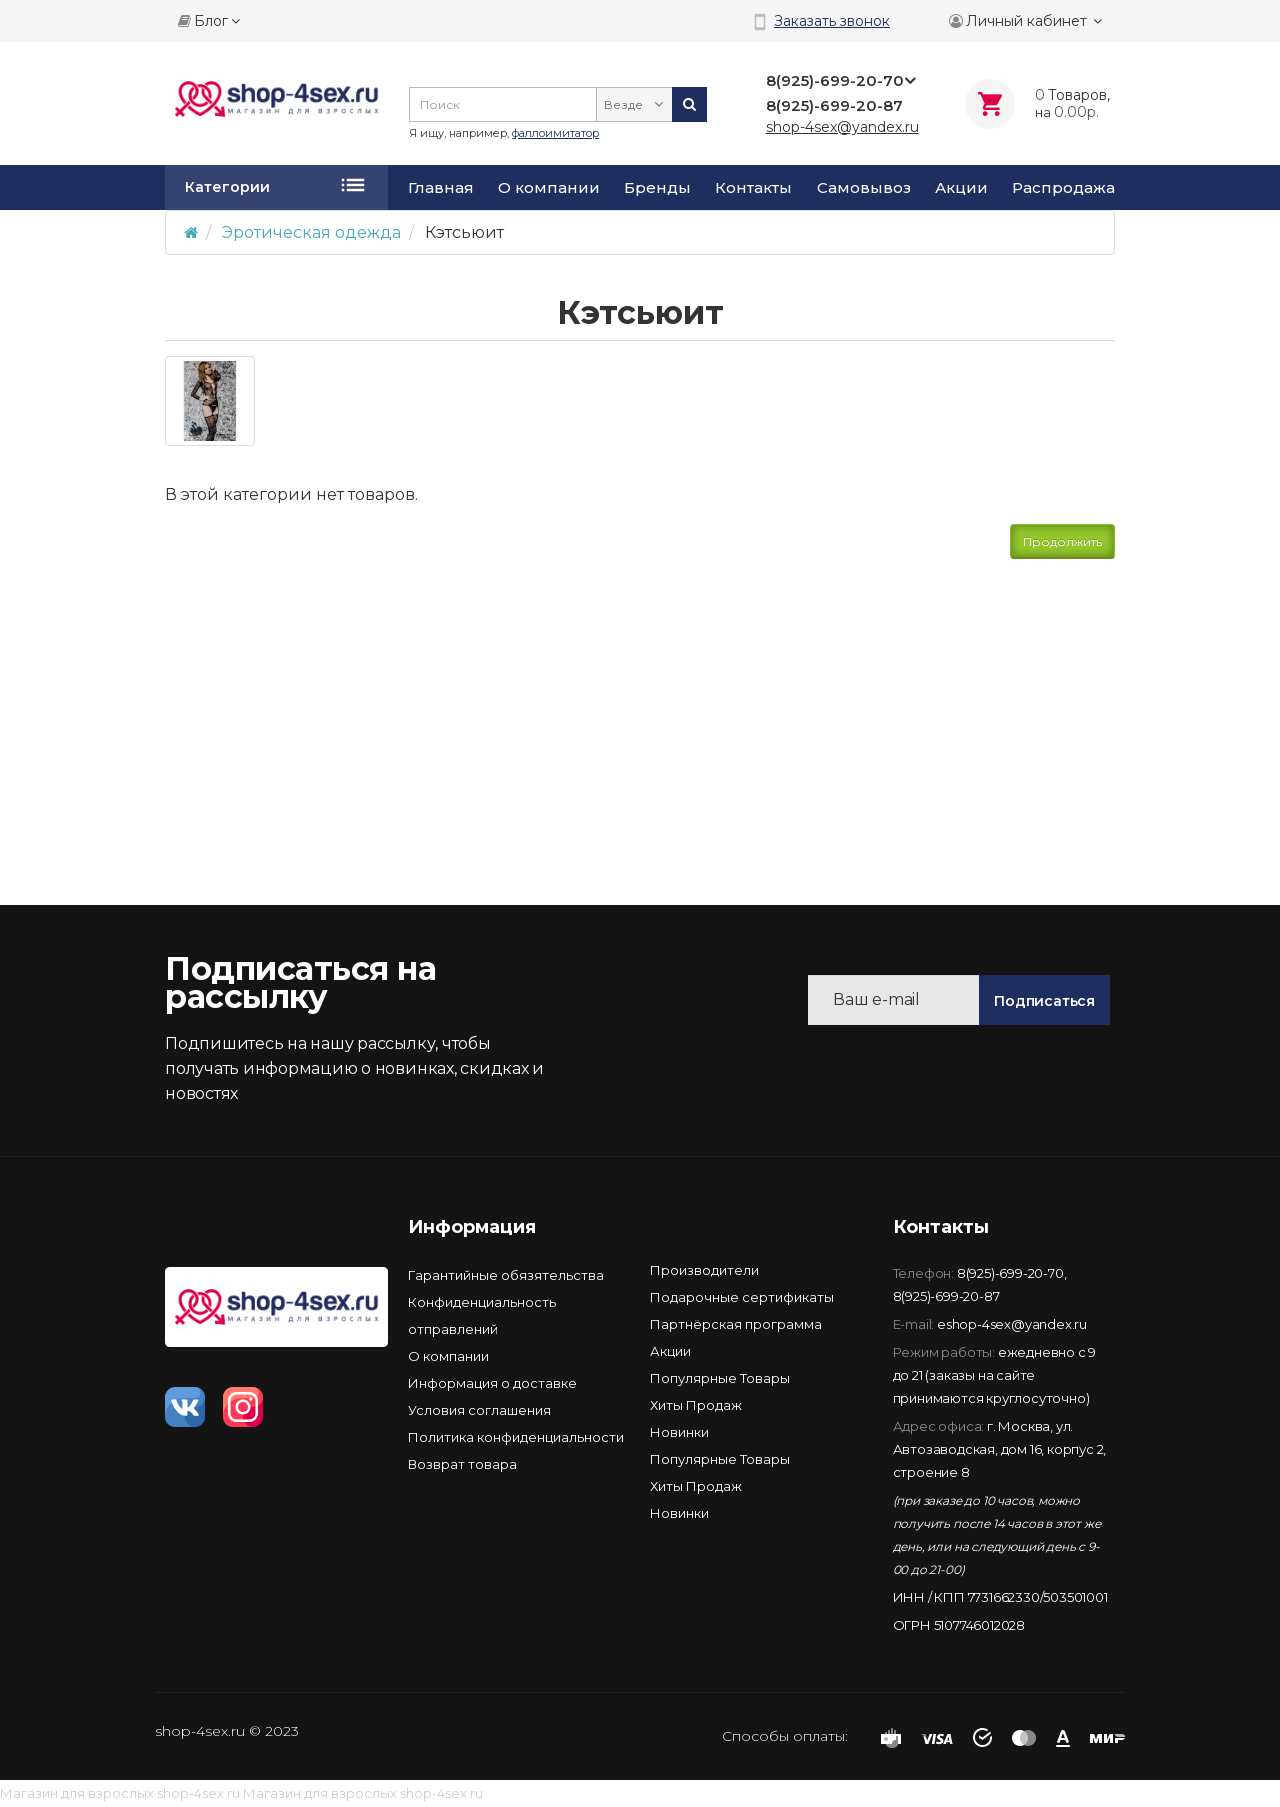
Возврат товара (462, 1464)
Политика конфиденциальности (516, 1437)
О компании (549, 188)
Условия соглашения (479, 1410)
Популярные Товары (720, 1378)
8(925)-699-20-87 (946, 1296)
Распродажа (1063, 188)
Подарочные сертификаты (742, 1297)
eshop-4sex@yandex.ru (1012, 1324)
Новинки (679, 1432)
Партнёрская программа (736, 1324)
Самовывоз (864, 188)
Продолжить (1062, 541)
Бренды (657, 188)
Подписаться (1044, 1001)
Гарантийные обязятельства (506, 1275)
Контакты (753, 188)
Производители (704, 1270)
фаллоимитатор (555, 133)
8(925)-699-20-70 (1010, 1273)
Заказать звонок (832, 21)
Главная (441, 188)
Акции (961, 188)
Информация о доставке (492, 1383)
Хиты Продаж (696, 1405)
